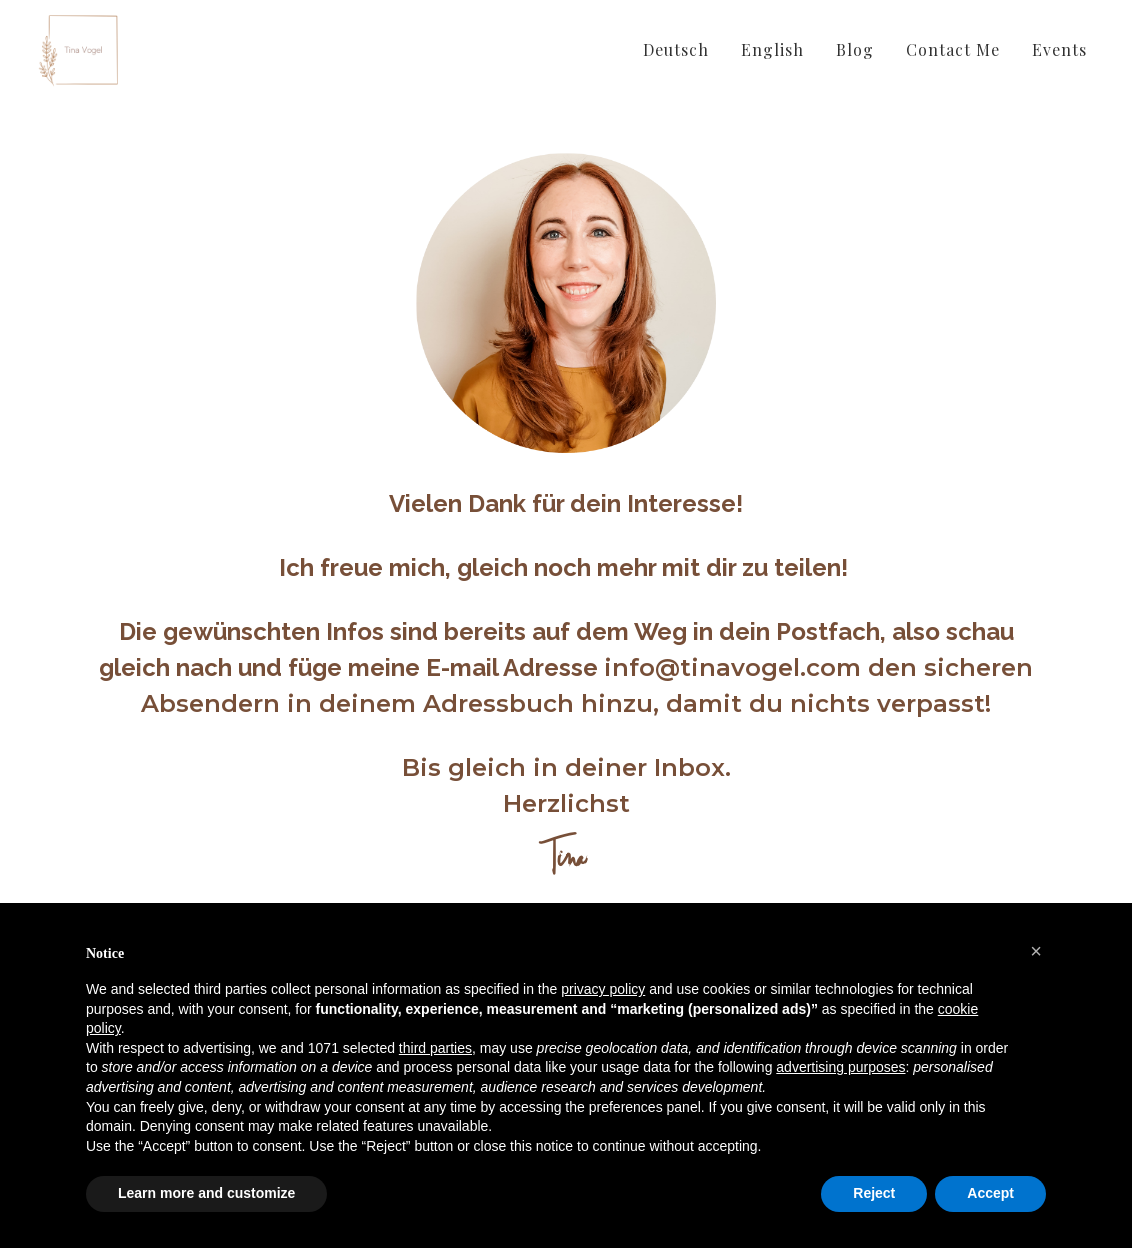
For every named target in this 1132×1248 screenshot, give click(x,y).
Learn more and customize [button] (206, 1193)
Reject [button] (874, 1193)
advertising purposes (840, 1067)
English (772, 49)
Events (1059, 49)
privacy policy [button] (603, 989)
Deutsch (676, 49)
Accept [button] (990, 1193)
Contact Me (953, 49)
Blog (855, 49)
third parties (435, 1048)
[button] (1036, 951)
